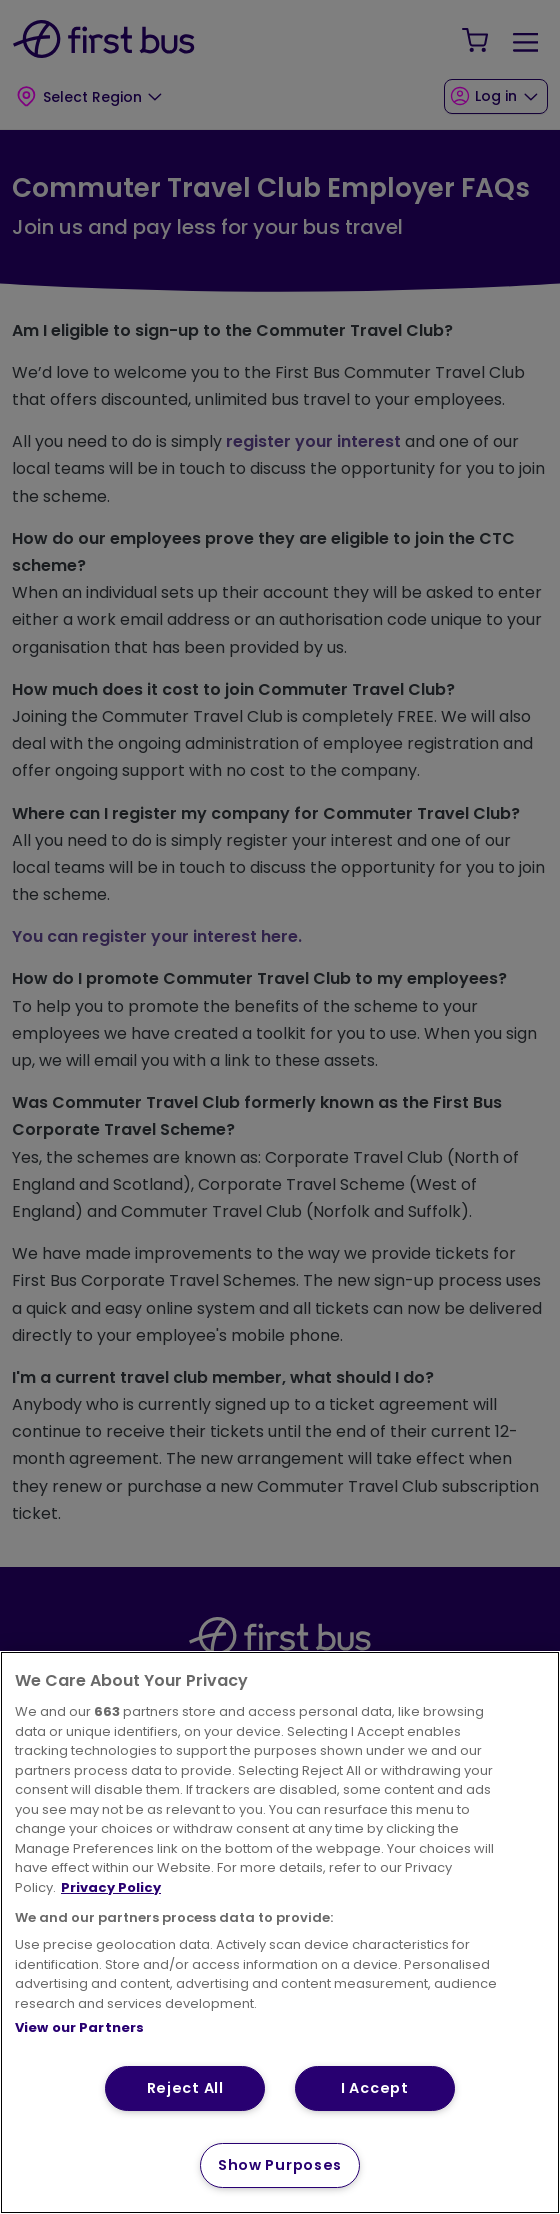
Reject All (185, 2088)
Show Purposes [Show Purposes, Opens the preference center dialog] (280, 2165)
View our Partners (79, 2027)
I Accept (375, 2088)
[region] (280, 1932)
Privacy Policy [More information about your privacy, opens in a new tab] (111, 1887)
